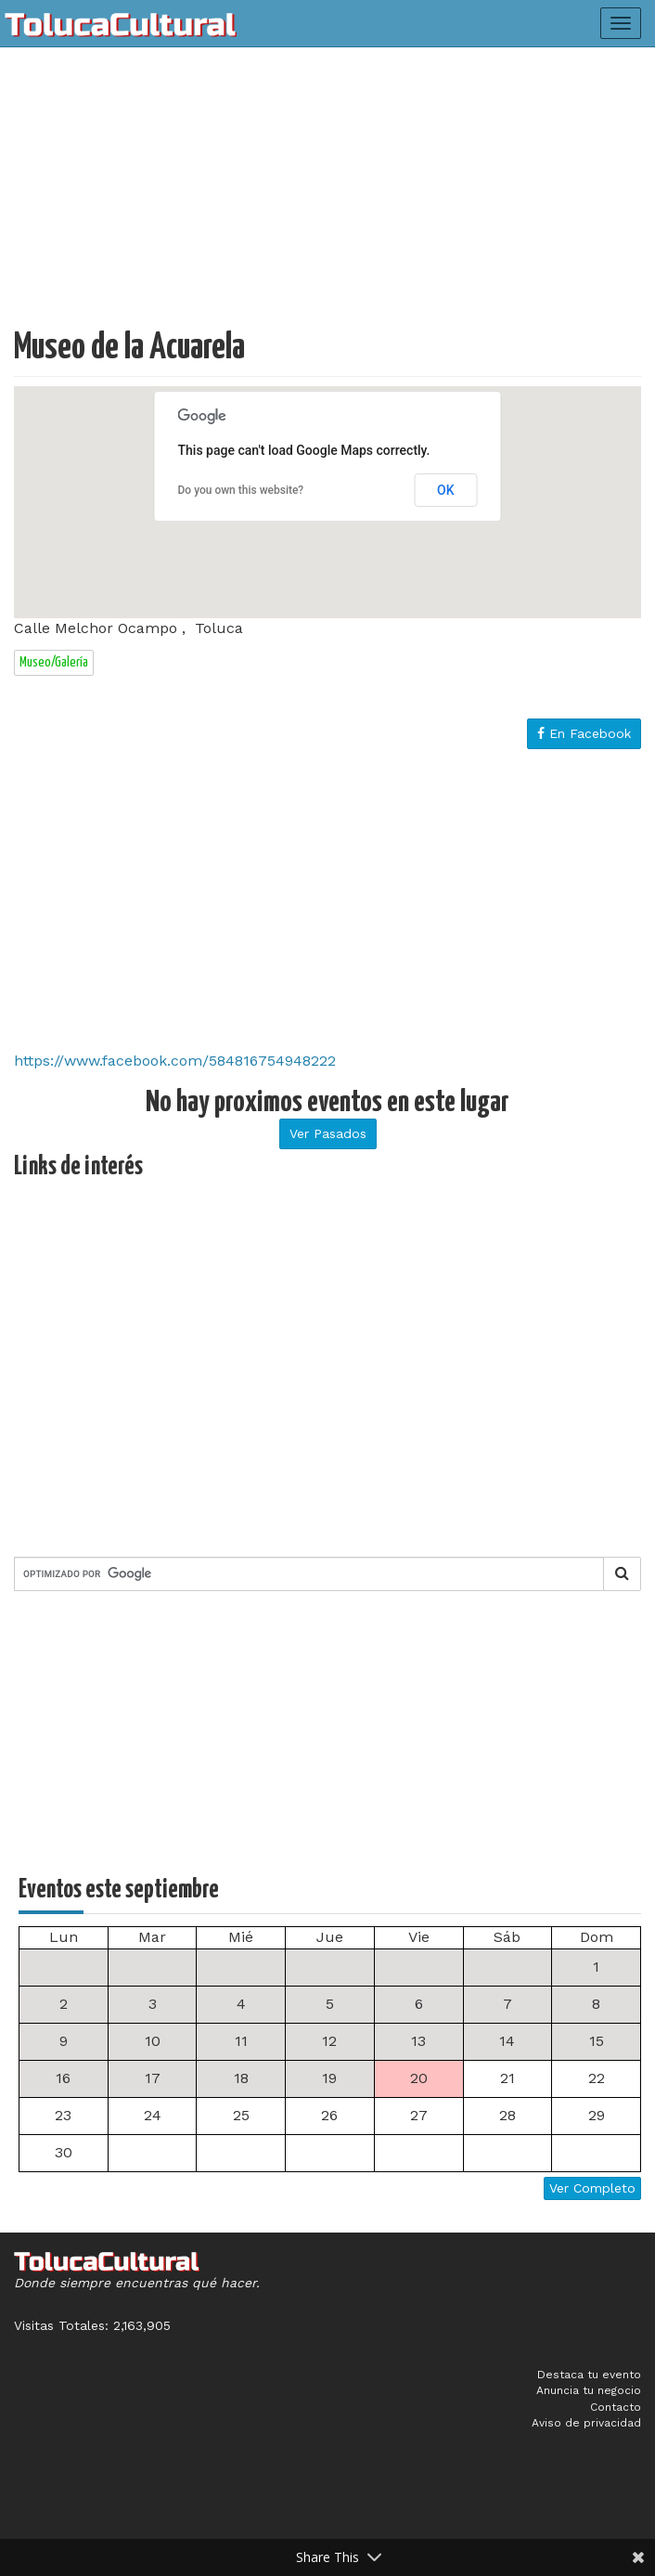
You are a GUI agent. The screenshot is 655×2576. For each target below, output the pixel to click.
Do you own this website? (241, 490)
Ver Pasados (327, 1133)
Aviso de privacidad (586, 2422)
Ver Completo (592, 2188)
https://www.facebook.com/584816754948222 (175, 1060)
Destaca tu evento (589, 2374)
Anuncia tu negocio (588, 2390)
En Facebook (584, 733)
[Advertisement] (327, 195)
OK (446, 490)
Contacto (615, 2407)
